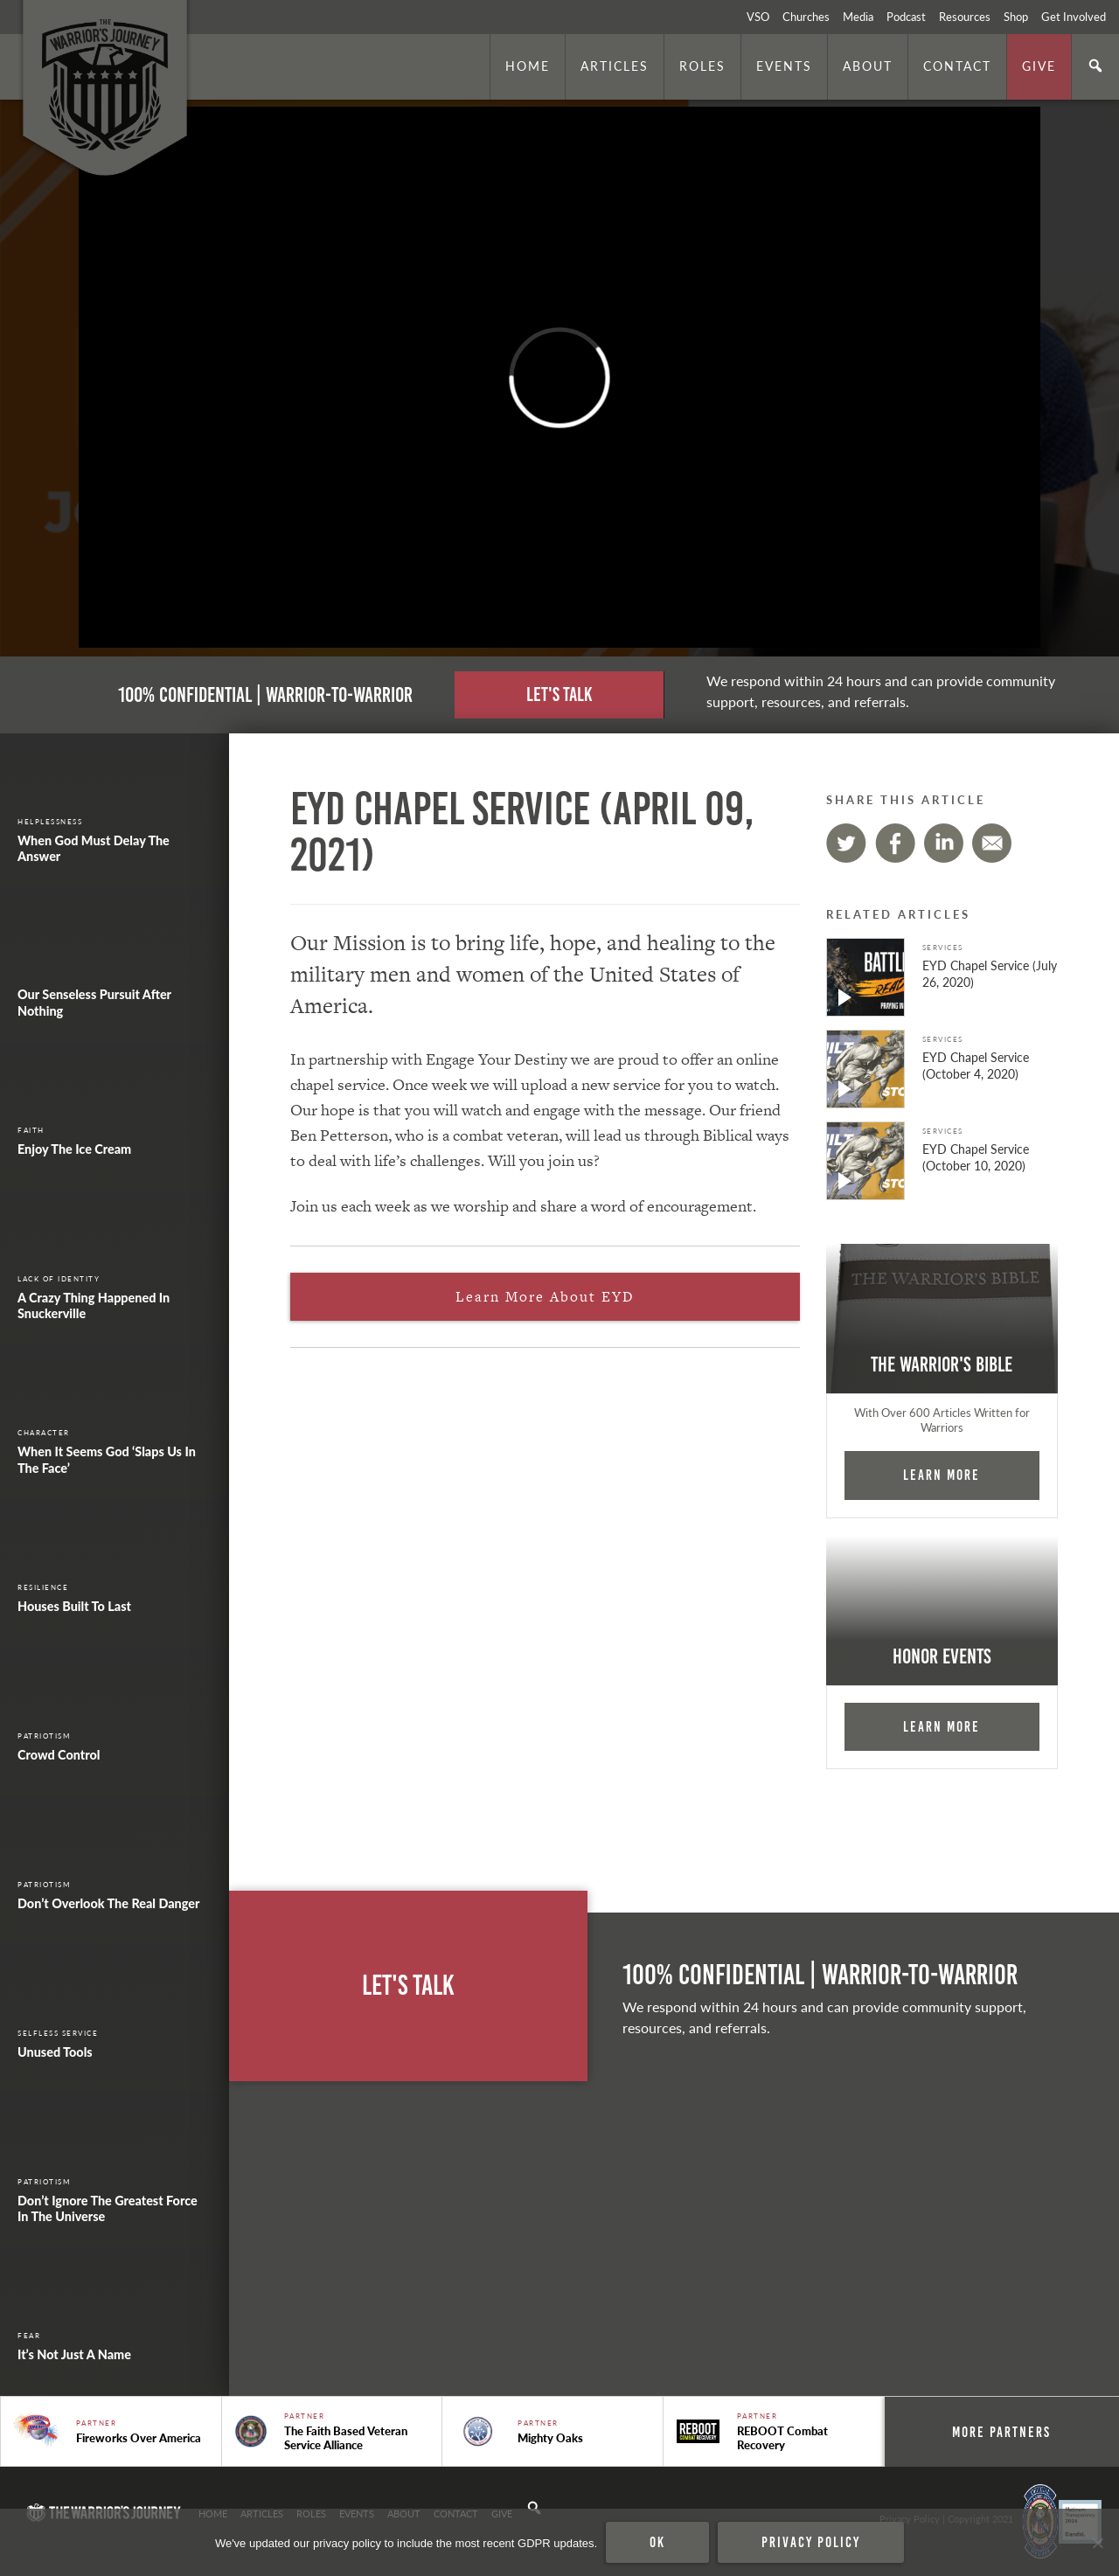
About (868, 65)
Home (527, 65)
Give (1039, 65)
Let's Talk (559, 694)
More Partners (1001, 2432)
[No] (1097, 2543)
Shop (1016, 16)
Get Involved (1073, 16)
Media (858, 16)
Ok (657, 2542)
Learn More (941, 1474)
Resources (964, 16)
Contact (957, 65)
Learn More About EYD (545, 1297)
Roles (702, 65)
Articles (614, 65)
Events (784, 65)
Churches (806, 16)
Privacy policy (810, 2542)
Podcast (906, 16)
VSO (758, 16)
